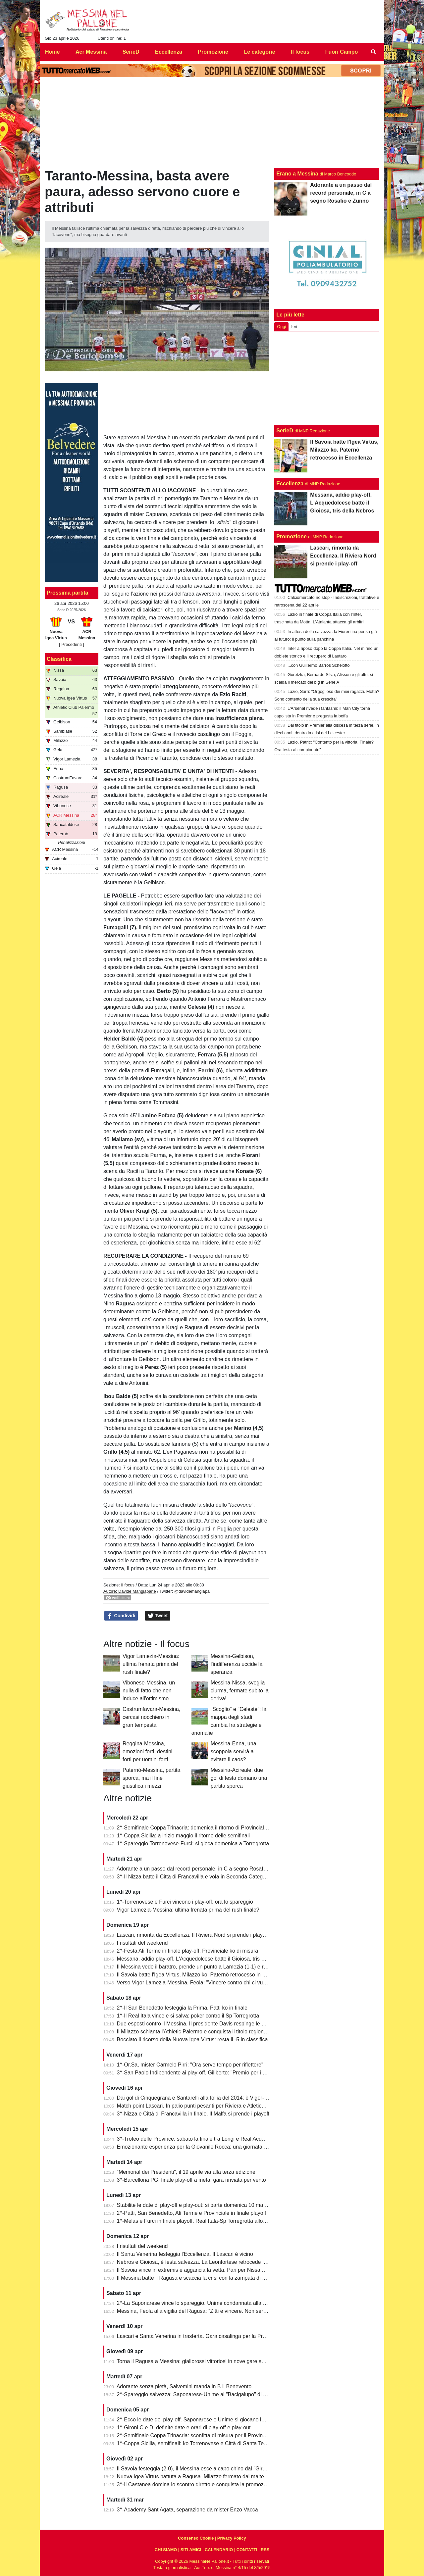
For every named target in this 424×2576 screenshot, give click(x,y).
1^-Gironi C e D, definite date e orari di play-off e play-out (184, 2427)
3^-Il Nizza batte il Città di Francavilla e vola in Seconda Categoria (194, 1876)
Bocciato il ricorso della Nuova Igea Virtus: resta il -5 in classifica (192, 2039)
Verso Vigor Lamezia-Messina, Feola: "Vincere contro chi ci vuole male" (201, 1982)
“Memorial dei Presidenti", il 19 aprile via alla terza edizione (186, 2172)
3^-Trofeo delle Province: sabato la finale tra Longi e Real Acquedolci (198, 2139)
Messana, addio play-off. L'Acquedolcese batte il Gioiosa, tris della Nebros (204, 1959)
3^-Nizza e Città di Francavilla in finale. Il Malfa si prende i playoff (193, 2113)
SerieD (284, 430)
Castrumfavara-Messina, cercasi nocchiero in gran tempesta (151, 1717)
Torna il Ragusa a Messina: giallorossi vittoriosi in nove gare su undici (198, 2361)
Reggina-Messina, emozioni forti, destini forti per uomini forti (147, 1751)
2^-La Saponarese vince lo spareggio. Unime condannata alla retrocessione (206, 2303)
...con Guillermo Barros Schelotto (319, 665)
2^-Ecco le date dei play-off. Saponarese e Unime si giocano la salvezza (202, 2419)
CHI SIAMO (166, 2549)
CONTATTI (247, 2549)
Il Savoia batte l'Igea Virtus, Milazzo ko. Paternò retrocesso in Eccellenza (202, 1974)
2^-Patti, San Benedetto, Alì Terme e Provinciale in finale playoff (191, 2213)
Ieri (294, 326)
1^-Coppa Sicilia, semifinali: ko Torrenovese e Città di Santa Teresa (195, 2443)
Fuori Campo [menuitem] (341, 52)
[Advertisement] (327, 378)
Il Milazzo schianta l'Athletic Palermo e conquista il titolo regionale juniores (204, 2031)
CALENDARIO (219, 2549)
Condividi (121, 1616)
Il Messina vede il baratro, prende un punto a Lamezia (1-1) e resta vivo (201, 1966)
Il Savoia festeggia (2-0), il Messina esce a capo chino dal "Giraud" (195, 2468)
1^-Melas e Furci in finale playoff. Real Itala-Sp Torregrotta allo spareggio (202, 2221)
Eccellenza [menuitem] (168, 52)
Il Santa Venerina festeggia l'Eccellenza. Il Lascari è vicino (185, 2254)
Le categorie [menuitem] (259, 52)
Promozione (291, 536)
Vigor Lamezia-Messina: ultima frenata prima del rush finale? (151, 1664)
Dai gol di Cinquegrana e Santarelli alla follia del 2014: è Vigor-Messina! (201, 2098)
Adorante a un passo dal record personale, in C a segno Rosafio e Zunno (203, 1868)
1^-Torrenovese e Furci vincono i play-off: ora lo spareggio (185, 1902)
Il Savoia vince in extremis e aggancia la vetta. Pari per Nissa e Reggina (201, 2270)
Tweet (158, 1616)
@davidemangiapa (192, 1591)
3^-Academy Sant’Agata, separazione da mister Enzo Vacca (187, 2509)
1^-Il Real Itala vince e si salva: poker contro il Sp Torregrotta (188, 2015)
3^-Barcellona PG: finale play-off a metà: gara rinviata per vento (191, 2180)
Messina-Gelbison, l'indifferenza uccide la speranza (237, 1664)
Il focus (127, 1584)
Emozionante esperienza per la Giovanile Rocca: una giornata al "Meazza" (204, 2147)
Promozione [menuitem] (213, 52)
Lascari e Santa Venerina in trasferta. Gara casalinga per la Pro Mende (200, 2336)
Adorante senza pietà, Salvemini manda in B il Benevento (184, 2386)
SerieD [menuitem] (131, 52)
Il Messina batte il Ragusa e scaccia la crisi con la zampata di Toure (196, 2278)
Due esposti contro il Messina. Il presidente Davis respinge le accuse (197, 2023)
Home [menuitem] (52, 52)
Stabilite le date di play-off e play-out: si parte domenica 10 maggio (195, 2205)
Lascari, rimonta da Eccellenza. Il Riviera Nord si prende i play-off (193, 1935)
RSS (265, 2549)
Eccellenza (289, 483)
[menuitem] (373, 52)
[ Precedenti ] (71, 644)
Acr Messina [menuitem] (91, 52)
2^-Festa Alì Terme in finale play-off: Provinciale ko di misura (187, 1951)
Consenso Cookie (196, 2538)
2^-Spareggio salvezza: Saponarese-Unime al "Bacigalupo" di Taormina (201, 2394)
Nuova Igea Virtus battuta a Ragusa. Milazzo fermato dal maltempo (196, 2476)
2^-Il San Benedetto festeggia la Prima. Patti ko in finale (182, 2008)
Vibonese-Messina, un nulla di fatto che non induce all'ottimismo (149, 1690)
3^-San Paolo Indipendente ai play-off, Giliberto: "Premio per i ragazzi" (199, 2072)
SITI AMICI (191, 2549)
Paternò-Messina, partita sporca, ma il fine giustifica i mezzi (151, 1778)
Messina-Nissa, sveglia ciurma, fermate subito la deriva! (240, 1690)
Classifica (59, 659)
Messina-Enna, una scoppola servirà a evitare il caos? (233, 1751)
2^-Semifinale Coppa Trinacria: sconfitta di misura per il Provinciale (195, 2435)
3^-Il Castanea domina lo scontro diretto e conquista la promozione (195, 2484)
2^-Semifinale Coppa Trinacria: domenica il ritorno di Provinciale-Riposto (202, 1827)
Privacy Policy (231, 2538)
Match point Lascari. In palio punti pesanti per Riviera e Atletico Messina (201, 2106)
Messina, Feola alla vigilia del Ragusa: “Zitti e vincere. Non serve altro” (200, 2311)
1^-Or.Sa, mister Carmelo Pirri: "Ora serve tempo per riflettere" (190, 2064)
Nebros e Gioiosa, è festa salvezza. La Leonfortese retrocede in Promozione (206, 2262)
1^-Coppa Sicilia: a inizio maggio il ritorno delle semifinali (183, 1835)
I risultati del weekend (142, 1943)
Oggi (281, 326)
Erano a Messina (297, 173)
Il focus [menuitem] (300, 52)
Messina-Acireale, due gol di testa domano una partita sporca (239, 1778)
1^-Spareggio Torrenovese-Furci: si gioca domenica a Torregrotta (193, 1843)
